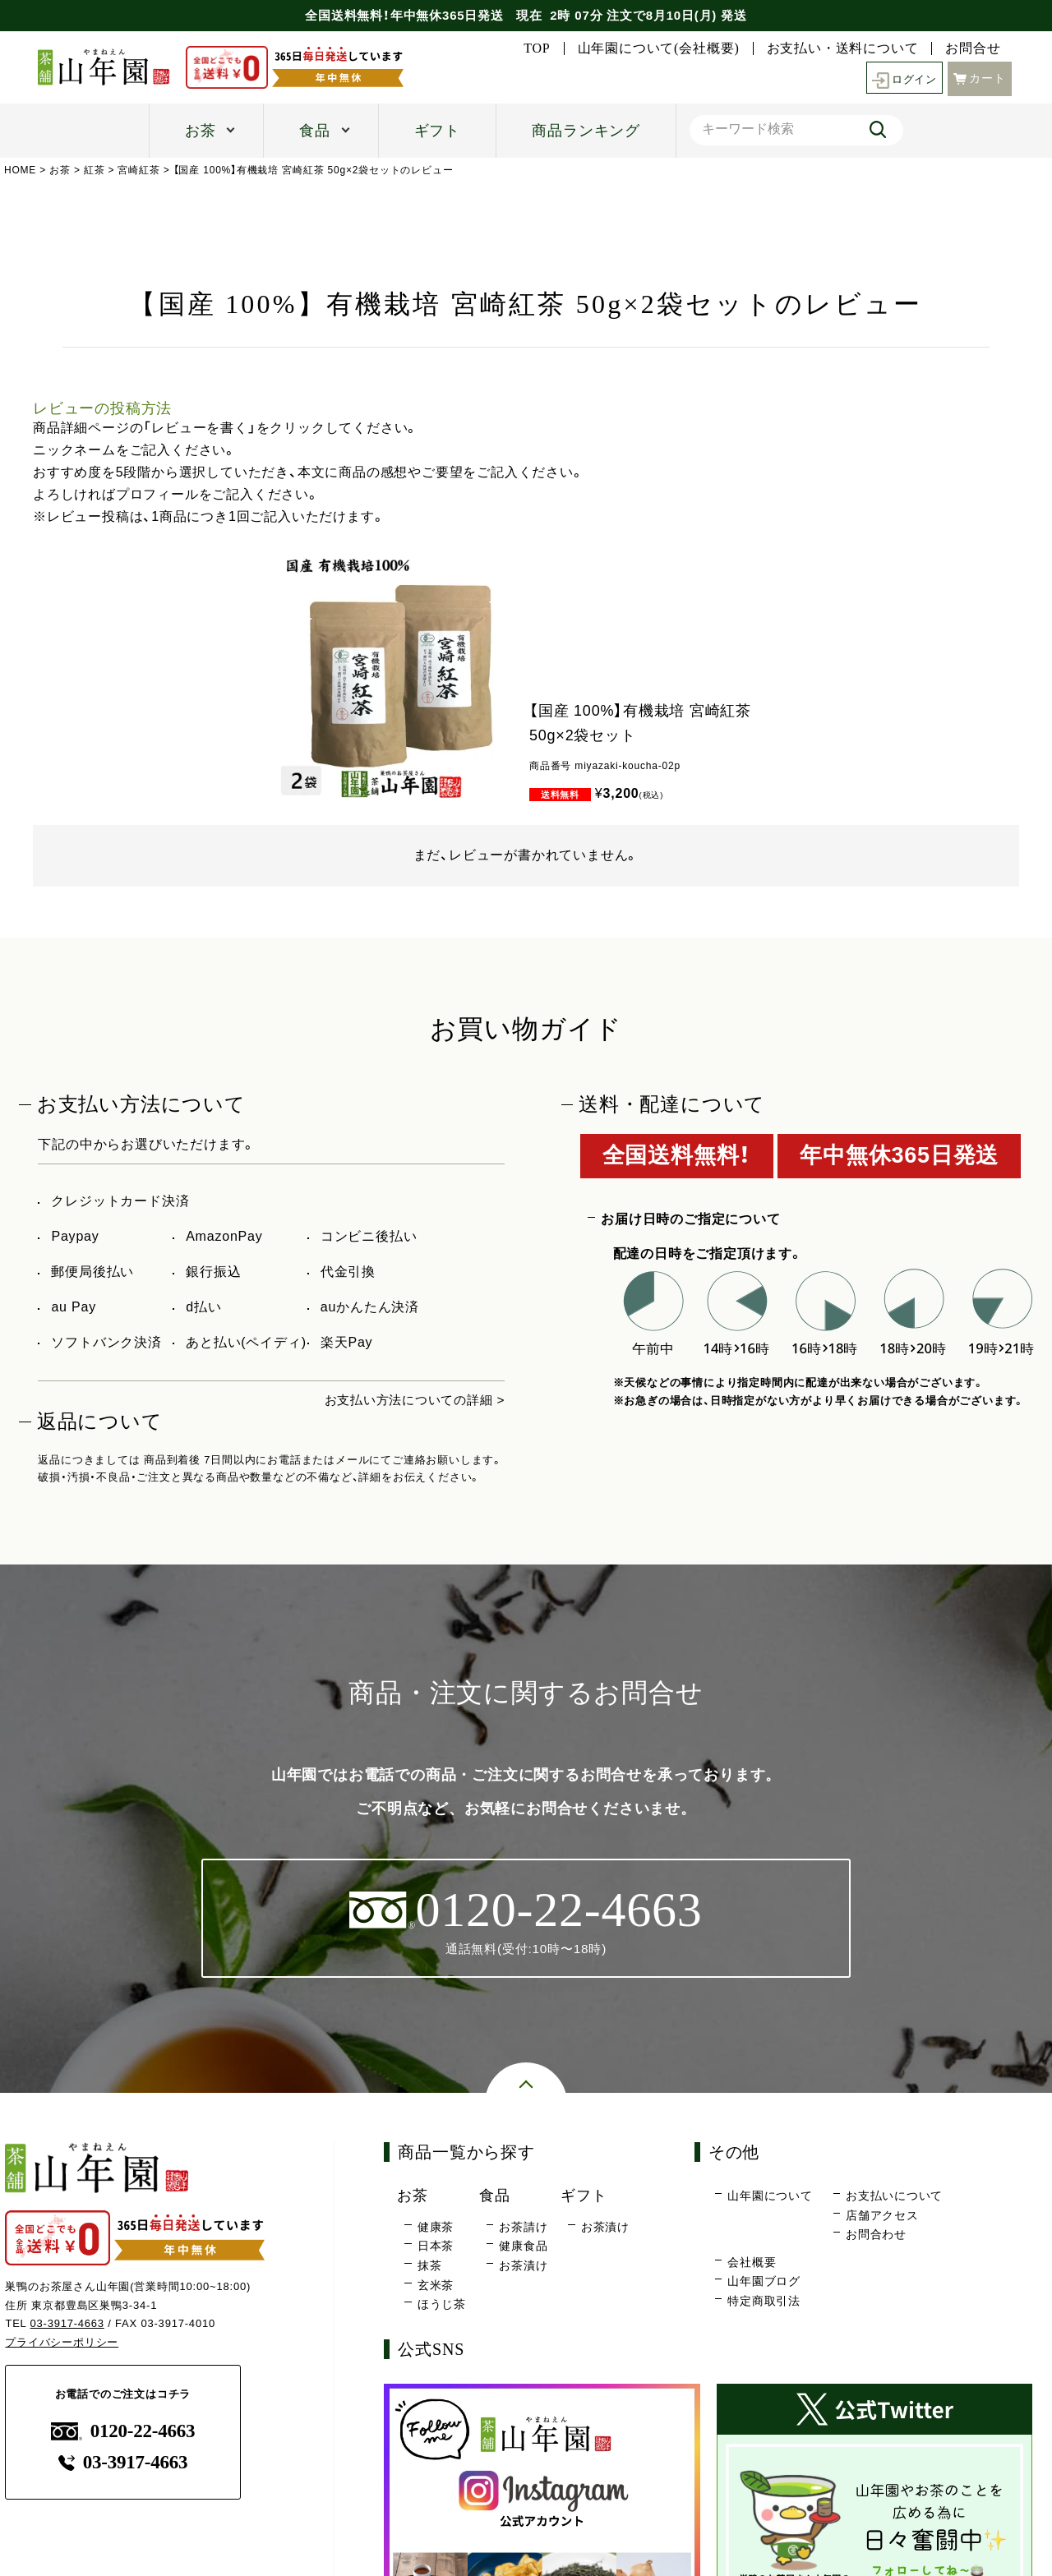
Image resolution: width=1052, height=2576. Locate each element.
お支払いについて (894, 2196)
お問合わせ (876, 2235)
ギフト (437, 130)
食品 (314, 130)
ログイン (902, 78)
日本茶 (436, 2246)
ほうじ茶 (442, 2304)
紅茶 (94, 170)
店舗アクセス (882, 2216)
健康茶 (436, 2227)
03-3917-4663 (67, 2324)
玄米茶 (436, 2285)
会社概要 (751, 2263)
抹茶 (430, 2266)
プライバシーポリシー (61, 2343)
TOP (537, 48)
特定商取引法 (764, 2301)
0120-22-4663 (123, 2432)
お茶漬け (523, 2266)
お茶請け (523, 2227)
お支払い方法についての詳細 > (409, 1400)
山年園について (770, 2196)
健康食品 (523, 2246)
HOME (20, 170)
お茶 (200, 130)
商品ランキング (586, 130)
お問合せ (972, 48)
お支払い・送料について (843, 48)
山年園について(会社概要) (659, 48)
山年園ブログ (764, 2281)
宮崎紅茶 (139, 170)
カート (979, 77)
